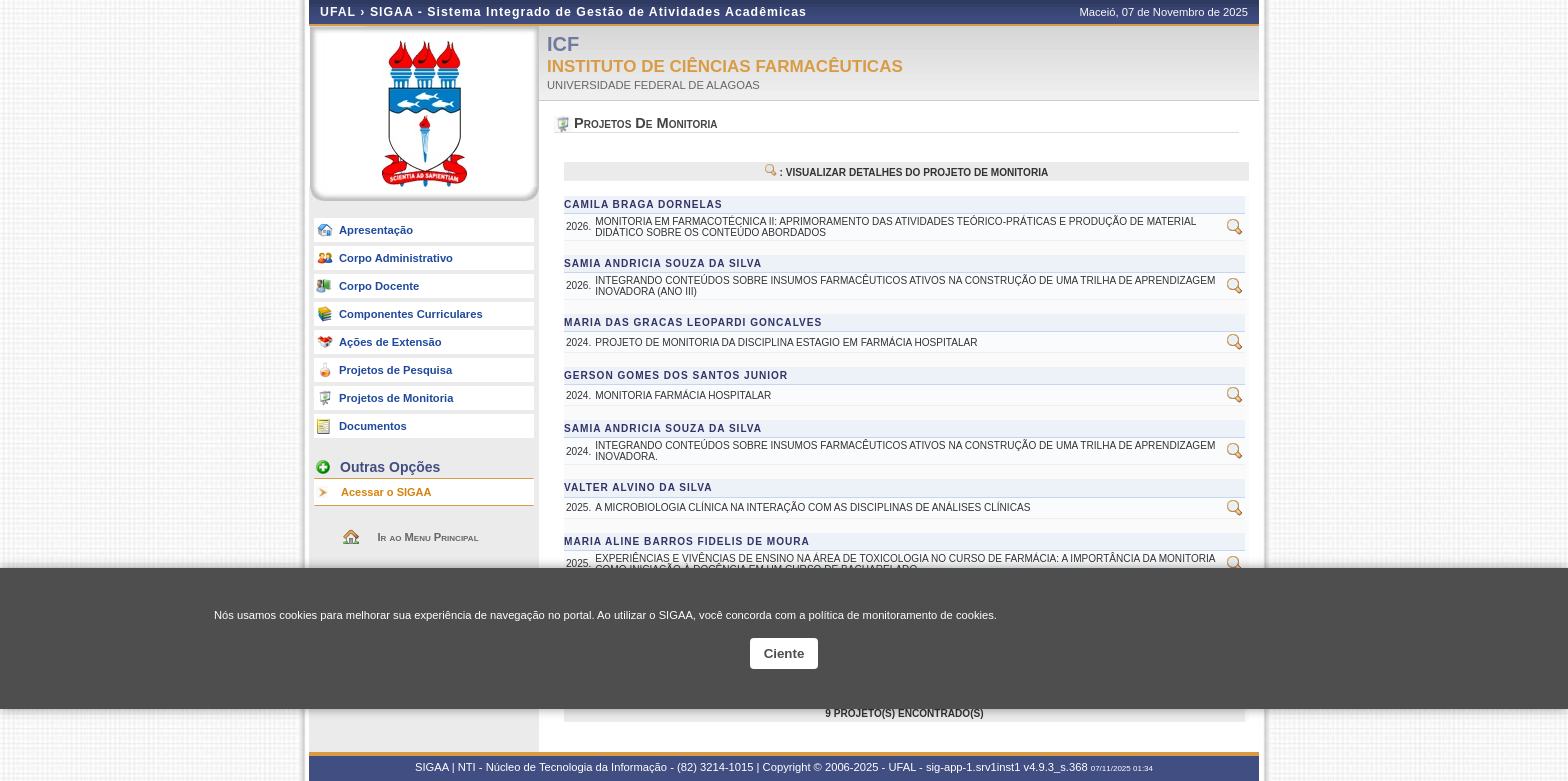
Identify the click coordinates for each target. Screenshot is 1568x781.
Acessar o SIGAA (386, 492)
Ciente (784, 653)
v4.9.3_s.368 (1056, 767)
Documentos (373, 426)
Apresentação (376, 230)
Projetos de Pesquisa (395, 370)
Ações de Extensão (390, 342)
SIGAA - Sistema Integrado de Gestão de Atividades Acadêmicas (588, 12)
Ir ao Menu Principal (427, 537)
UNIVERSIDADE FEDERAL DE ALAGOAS (653, 85)
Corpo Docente (379, 286)
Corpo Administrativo (396, 258)
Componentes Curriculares (411, 314)
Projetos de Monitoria (396, 398)
